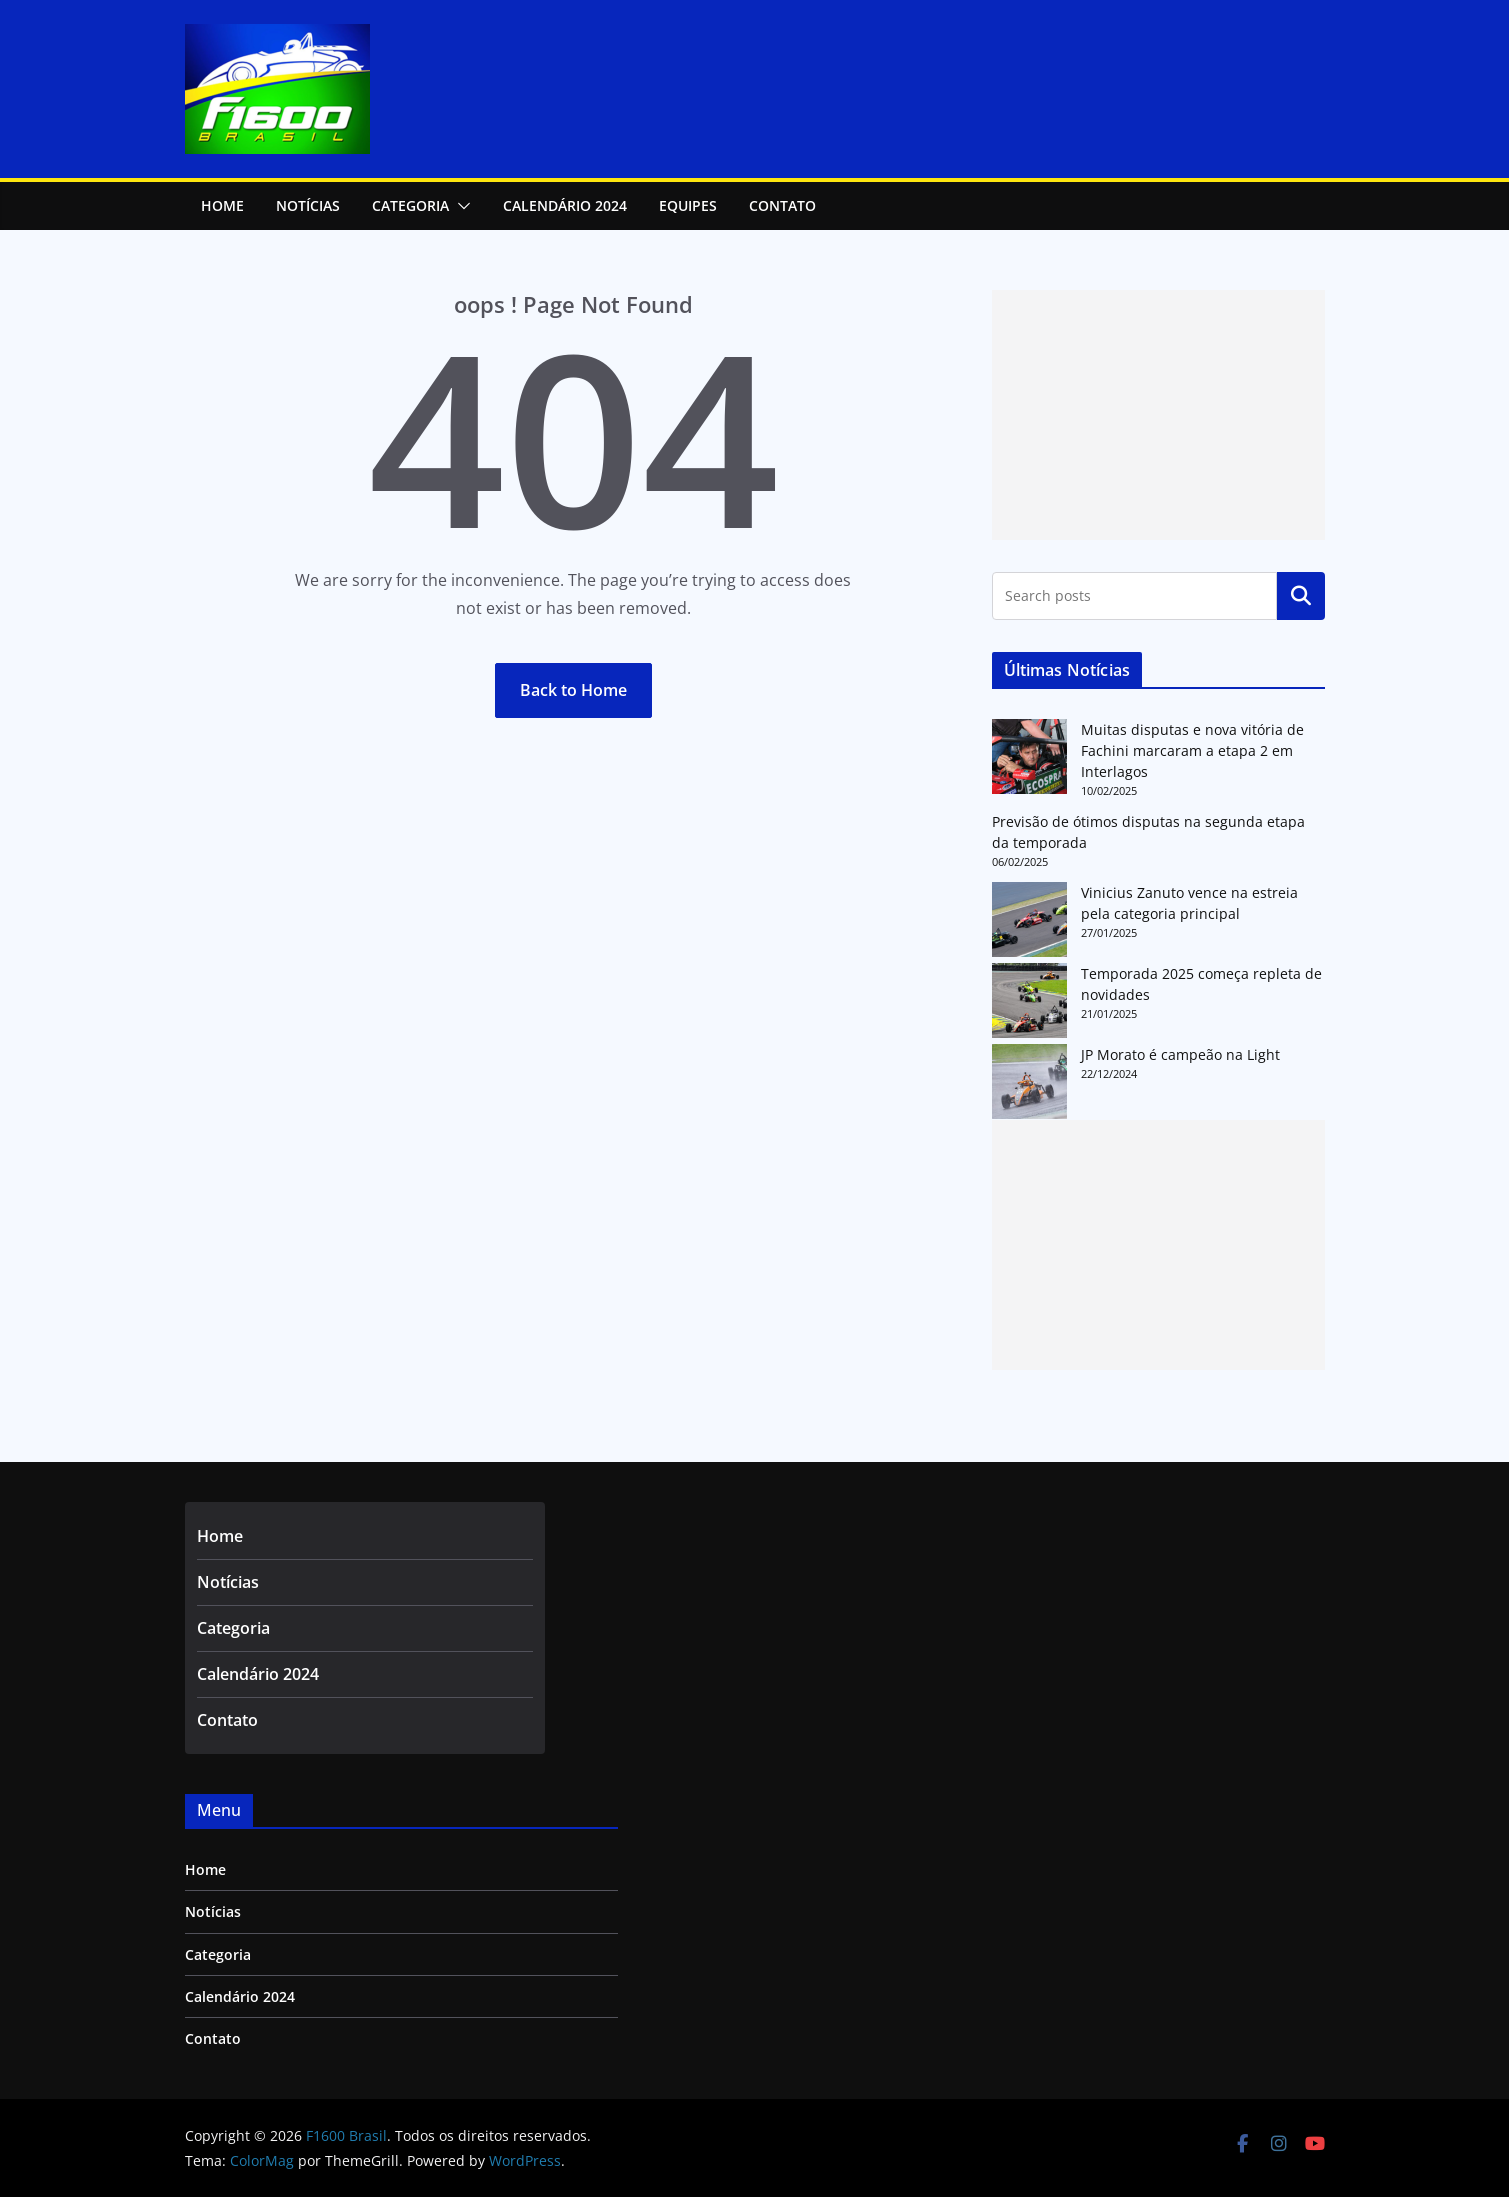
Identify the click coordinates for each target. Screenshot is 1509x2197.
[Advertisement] (1158, 415)
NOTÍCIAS (308, 205)
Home (222, 205)
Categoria (410, 205)
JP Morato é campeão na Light (1180, 1054)
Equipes (688, 205)
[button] (460, 206)
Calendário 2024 (565, 205)
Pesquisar (1301, 596)
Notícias (228, 1582)
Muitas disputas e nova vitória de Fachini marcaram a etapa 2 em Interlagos (1192, 750)
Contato (782, 205)
